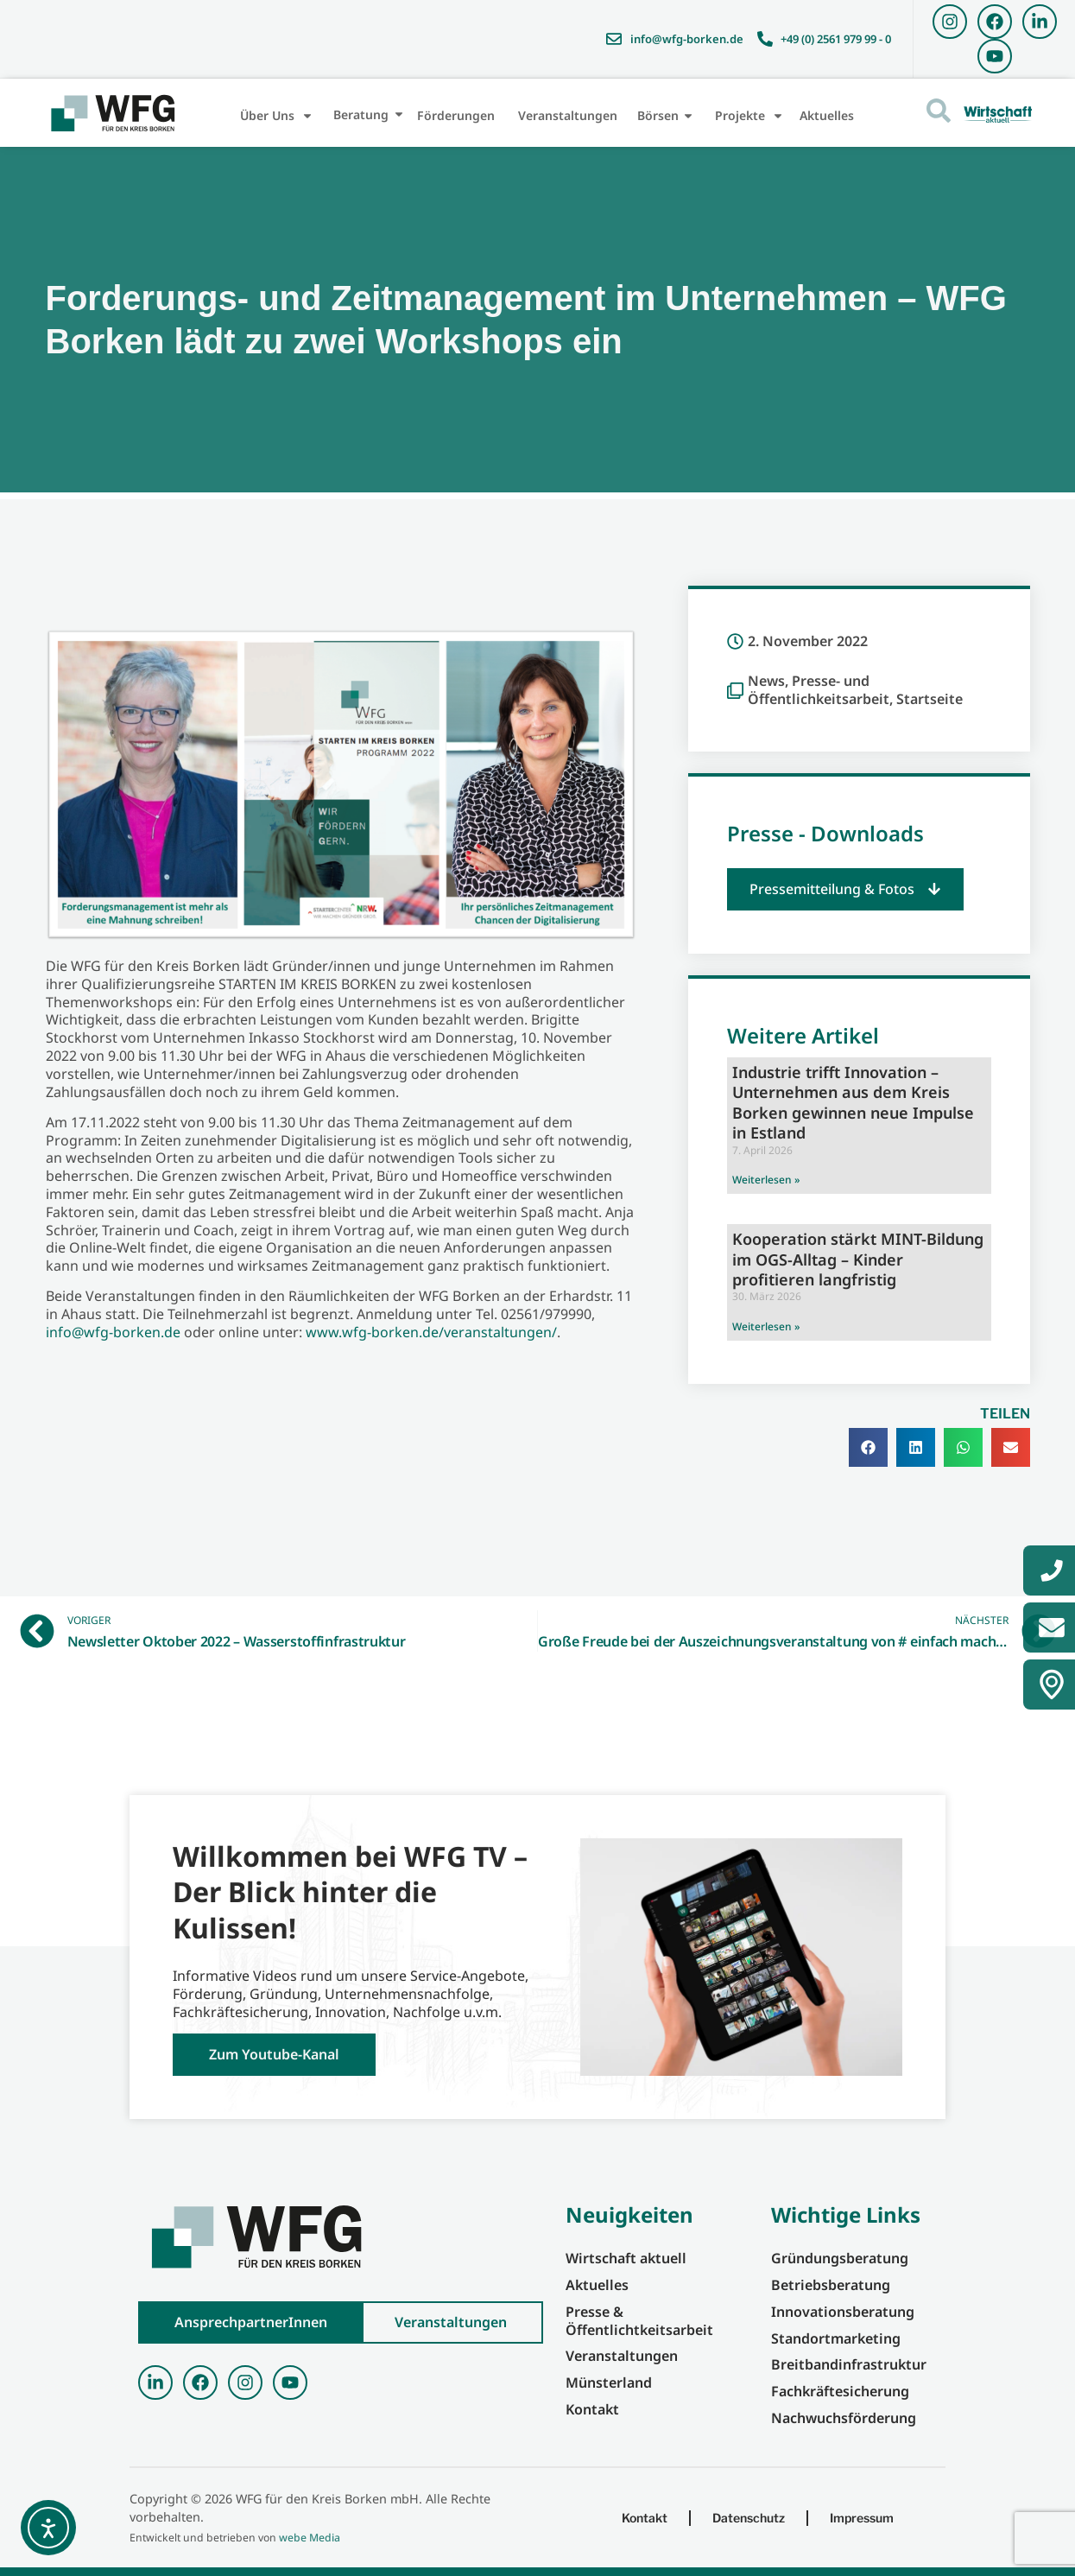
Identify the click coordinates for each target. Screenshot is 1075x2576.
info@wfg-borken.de (113, 1332)
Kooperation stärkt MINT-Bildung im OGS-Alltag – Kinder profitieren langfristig (857, 1259)
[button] (845, 889)
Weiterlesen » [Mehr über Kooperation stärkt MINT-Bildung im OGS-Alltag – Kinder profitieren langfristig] (766, 1326)
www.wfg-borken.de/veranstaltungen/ (431, 1332)
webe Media (309, 2537)
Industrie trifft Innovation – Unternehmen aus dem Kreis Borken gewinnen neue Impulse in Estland (853, 1102)
